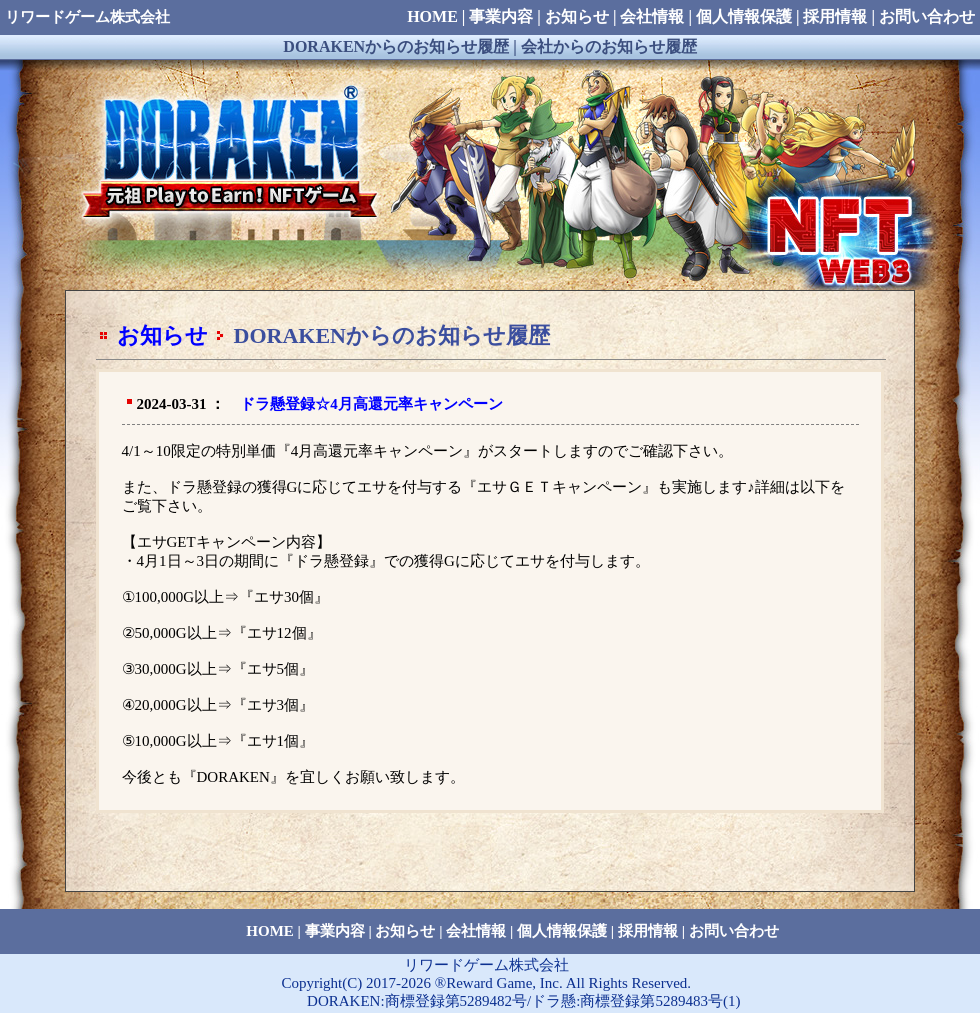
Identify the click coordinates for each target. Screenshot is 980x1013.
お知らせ (162, 335)
